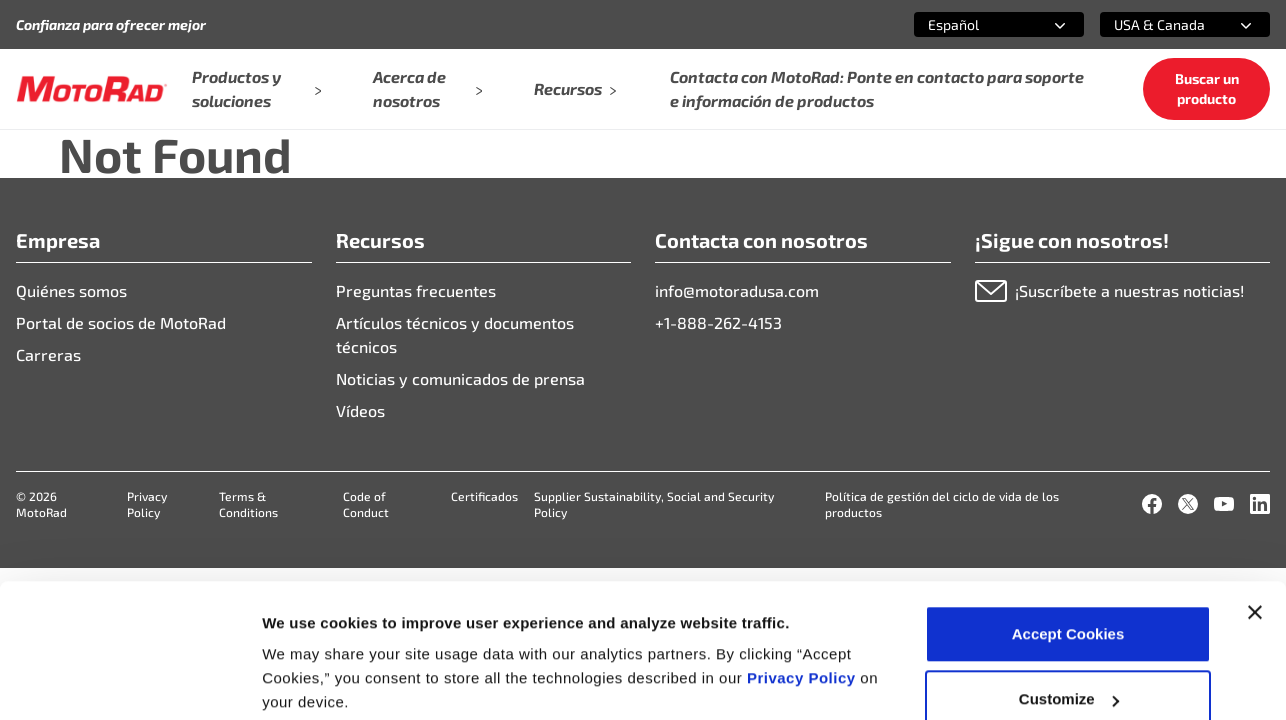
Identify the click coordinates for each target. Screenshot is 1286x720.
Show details (308, 658)
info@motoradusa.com (737, 290)
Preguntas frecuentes (416, 290)
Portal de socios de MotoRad (121, 322)
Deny (1068, 666)
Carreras (48, 354)
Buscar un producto (1207, 88)
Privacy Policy (803, 579)
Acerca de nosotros (427, 88)
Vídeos (360, 410)
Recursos (576, 88)
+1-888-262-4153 (718, 322)
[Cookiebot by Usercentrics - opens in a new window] (129, 681)
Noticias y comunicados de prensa (460, 378)
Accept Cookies (1068, 535)
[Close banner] (1255, 514)
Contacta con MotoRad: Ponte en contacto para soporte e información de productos (877, 88)
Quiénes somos (71, 290)
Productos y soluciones (256, 88)
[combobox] (975, 24)
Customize (1069, 601)
